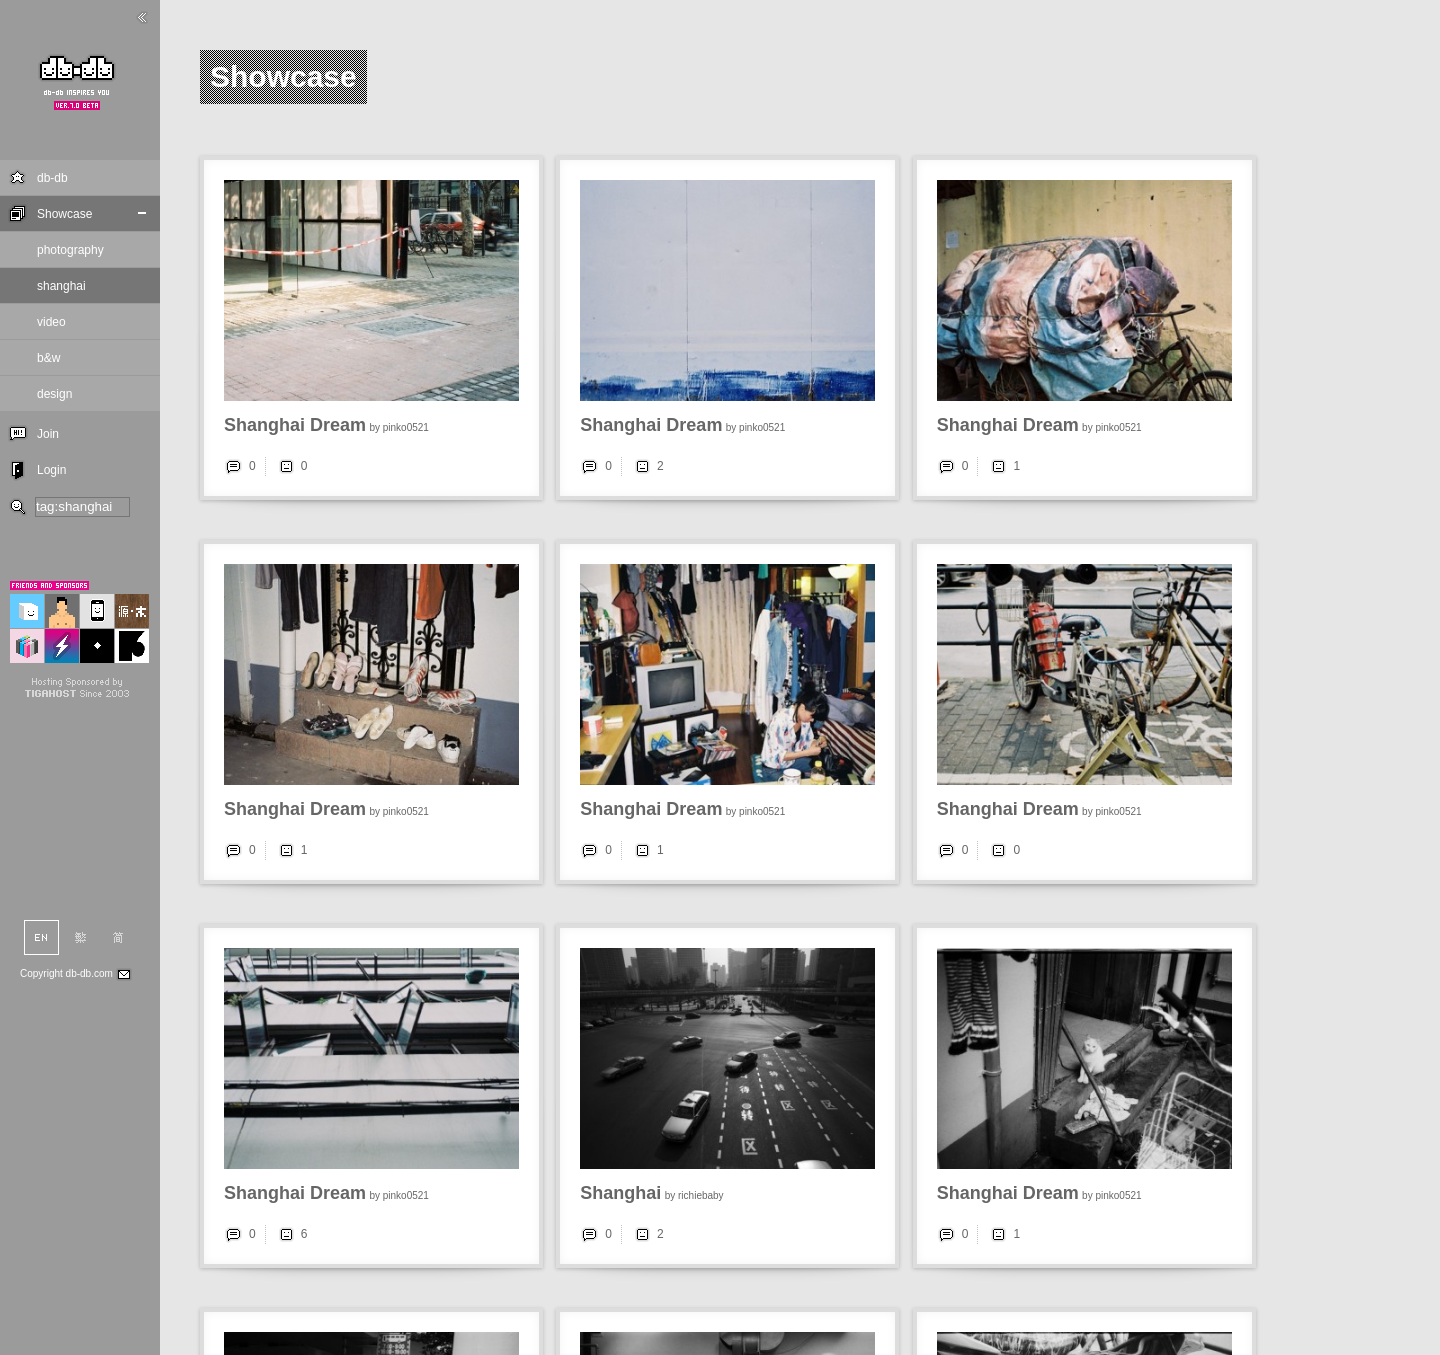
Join (48, 434)
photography (70, 250)
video (51, 322)
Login (51, 470)
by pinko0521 (399, 427)
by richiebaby (694, 1195)
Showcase (64, 214)
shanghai (61, 286)
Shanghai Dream (295, 425)
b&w (48, 358)
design (54, 394)
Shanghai (620, 1193)
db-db (52, 178)
